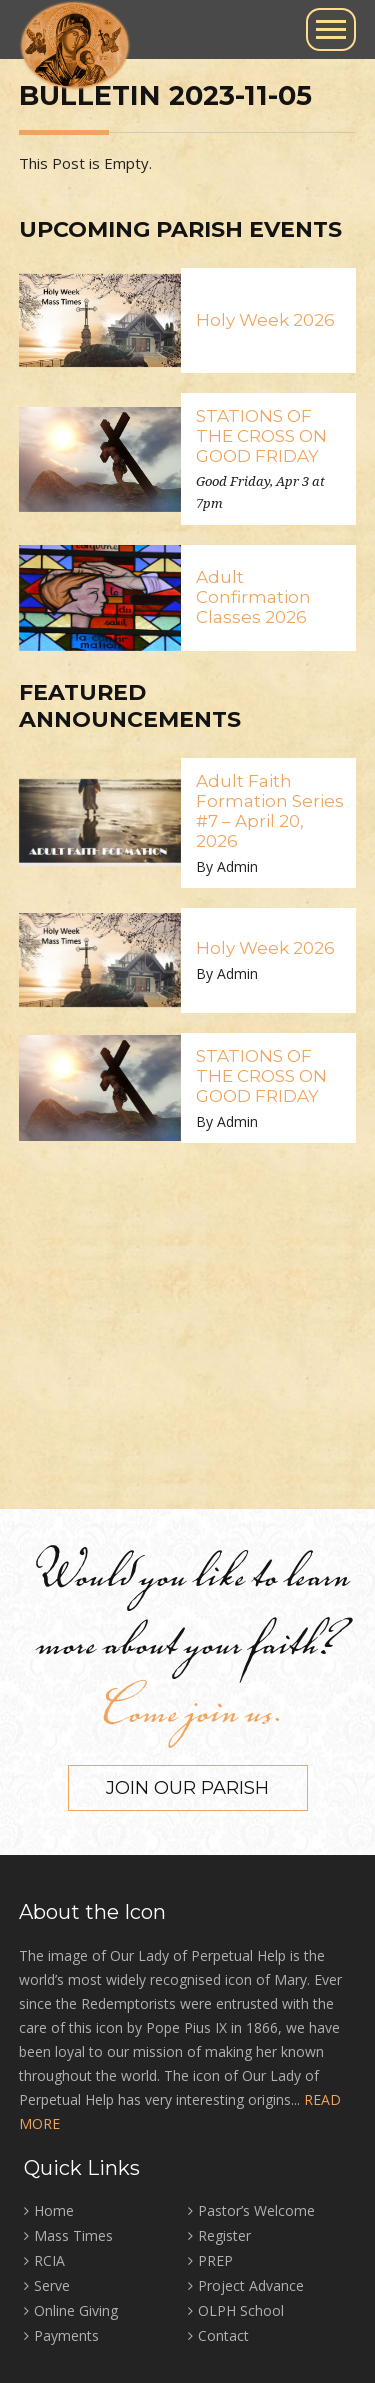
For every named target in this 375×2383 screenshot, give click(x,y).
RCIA (49, 2260)
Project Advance (251, 2285)
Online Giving (76, 2310)
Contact (223, 2335)
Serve (52, 2285)
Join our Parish (187, 1788)
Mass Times (73, 2235)
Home (54, 2210)
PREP (215, 2260)
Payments (66, 2335)
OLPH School (241, 2310)
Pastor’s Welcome (256, 2210)
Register (224, 2235)
